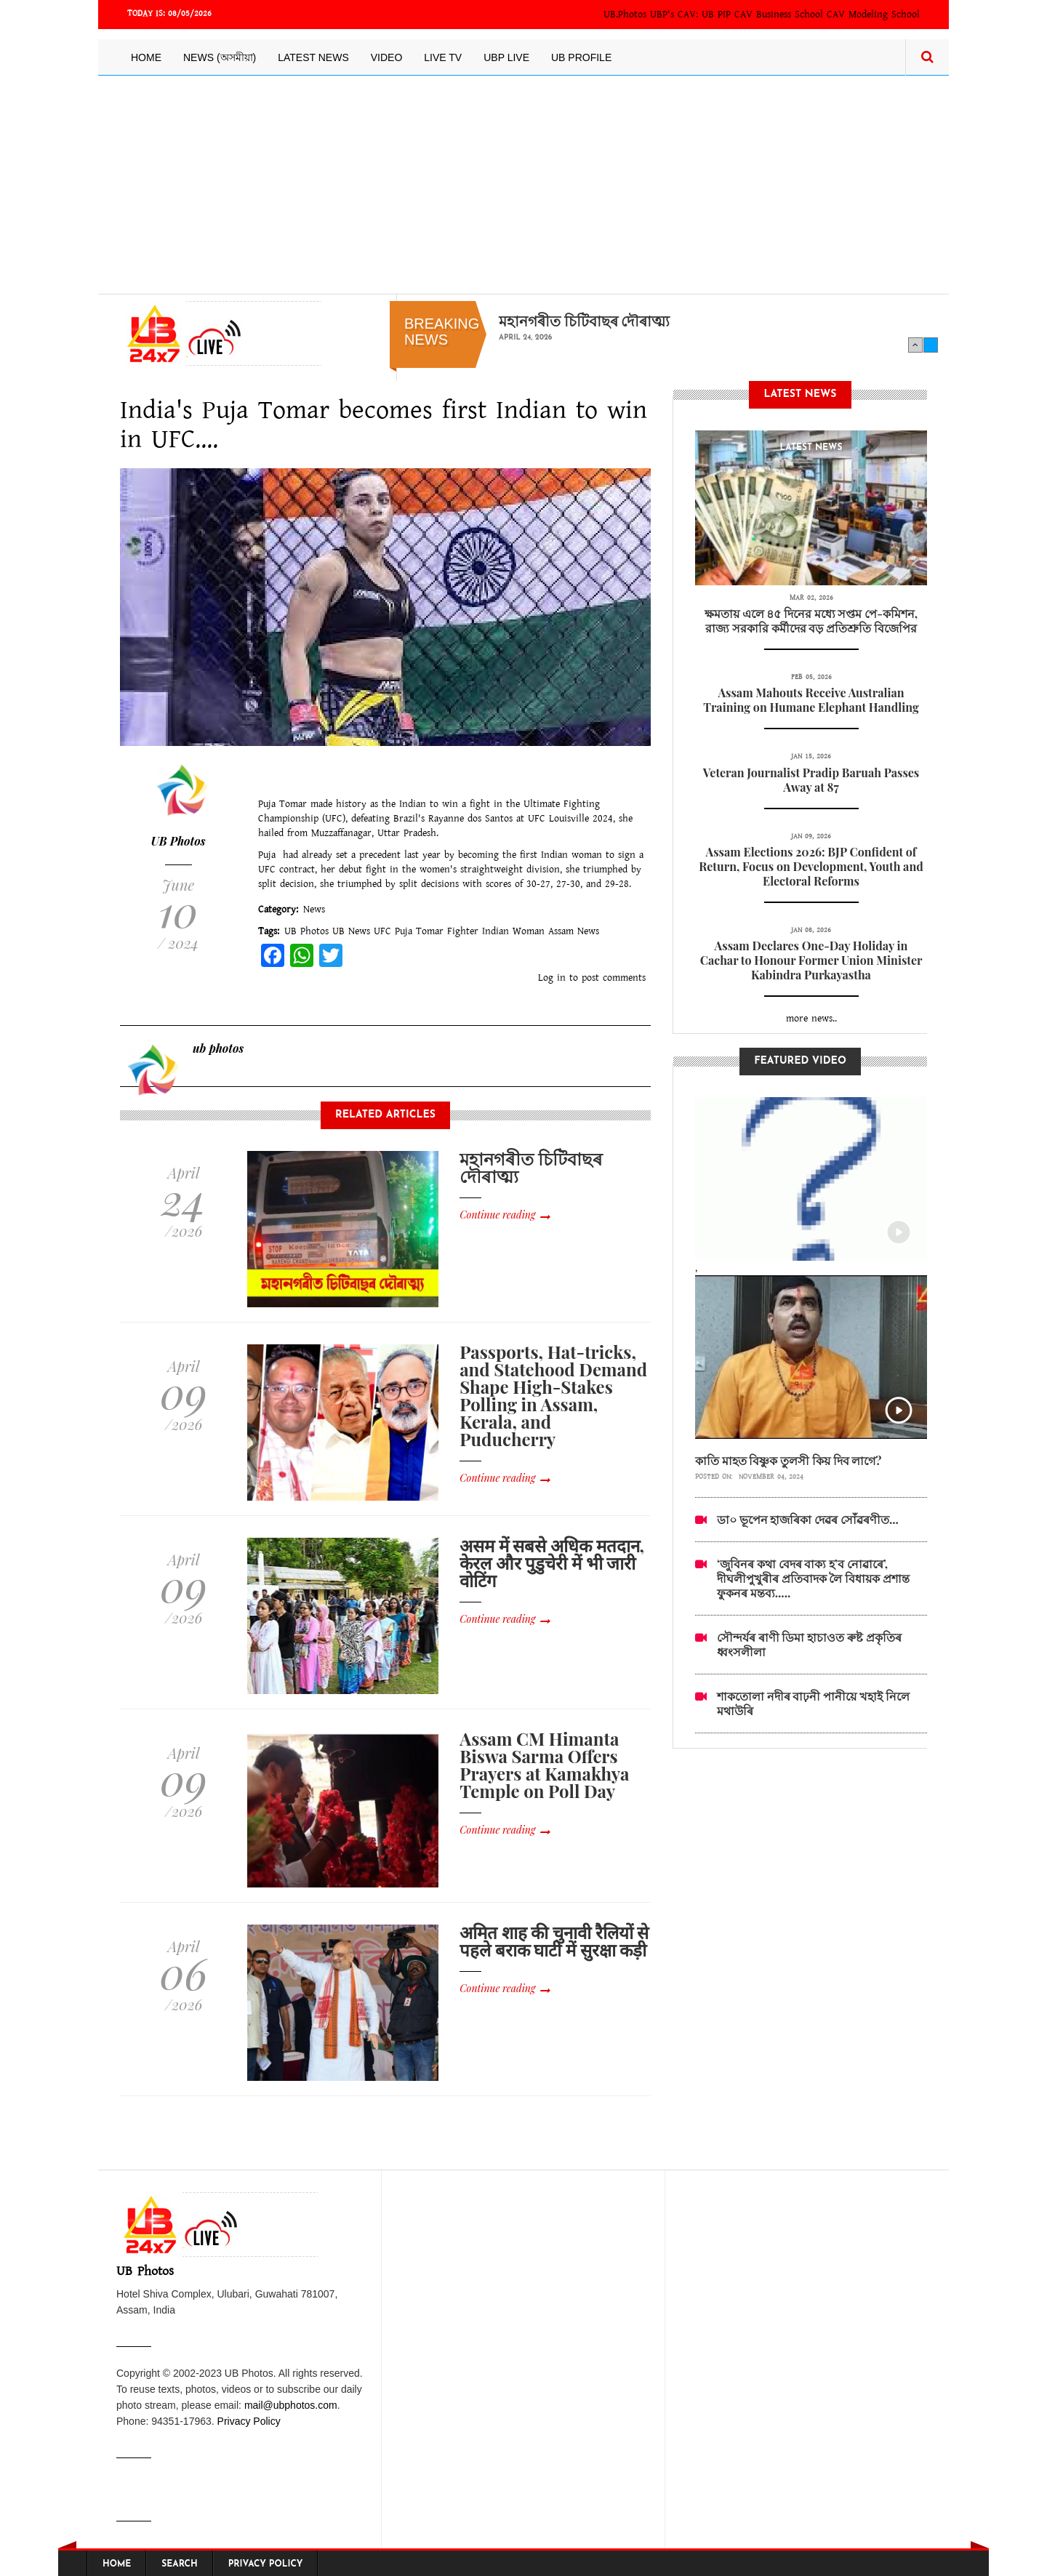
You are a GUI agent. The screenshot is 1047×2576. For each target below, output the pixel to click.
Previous (915, 344)
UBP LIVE (506, 57)
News (314, 909)
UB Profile (581, 57)
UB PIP (716, 14)
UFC (382, 931)
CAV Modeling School (873, 14)
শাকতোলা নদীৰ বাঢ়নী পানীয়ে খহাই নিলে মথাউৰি (813, 1703)
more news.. (811, 1018)
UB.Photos (624, 14)
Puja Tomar (419, 931)
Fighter (462, 931)
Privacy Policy (249, 2421)
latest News (811, 448)
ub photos (218, 1048)
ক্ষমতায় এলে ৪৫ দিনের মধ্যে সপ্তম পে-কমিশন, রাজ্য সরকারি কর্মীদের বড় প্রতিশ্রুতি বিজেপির (811, 620)
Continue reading (497, 1214)
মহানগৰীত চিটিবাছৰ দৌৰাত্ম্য (584, 320)
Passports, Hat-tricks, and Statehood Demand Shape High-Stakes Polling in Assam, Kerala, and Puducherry (553, 1395)
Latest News (313, 57)
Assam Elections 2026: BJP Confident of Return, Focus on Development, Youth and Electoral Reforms (811, 866)
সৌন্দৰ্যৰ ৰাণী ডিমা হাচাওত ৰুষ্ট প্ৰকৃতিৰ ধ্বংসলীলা (809, 1644)
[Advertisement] (523, 184)
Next (930, 344)
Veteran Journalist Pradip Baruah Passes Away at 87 (811, 780)
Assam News (573, 931)
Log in (552, 978)
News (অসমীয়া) (219, 57)
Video (387, 57)
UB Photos (178, 840)
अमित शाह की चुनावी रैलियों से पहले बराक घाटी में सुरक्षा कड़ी (554, 1940)
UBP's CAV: (676, 14)
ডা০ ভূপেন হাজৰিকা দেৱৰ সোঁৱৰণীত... (808, 1519)
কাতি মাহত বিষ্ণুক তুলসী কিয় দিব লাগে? (788, 1460)
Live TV (443, 57)
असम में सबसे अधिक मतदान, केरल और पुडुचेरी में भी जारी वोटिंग (552, 1562)
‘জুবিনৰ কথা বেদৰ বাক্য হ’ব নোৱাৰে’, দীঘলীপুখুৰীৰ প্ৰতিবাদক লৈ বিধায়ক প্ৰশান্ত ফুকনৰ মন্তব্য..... (813, 1578)
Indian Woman (513, 931)
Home (146, 57)
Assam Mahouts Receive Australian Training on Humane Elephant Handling (811, 700)
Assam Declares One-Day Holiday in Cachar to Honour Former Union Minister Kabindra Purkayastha (811, 960)
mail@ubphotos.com (290, 2405)
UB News (351, 931)
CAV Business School (778, 14)
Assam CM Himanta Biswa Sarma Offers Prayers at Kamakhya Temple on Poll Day (544, 1764)
